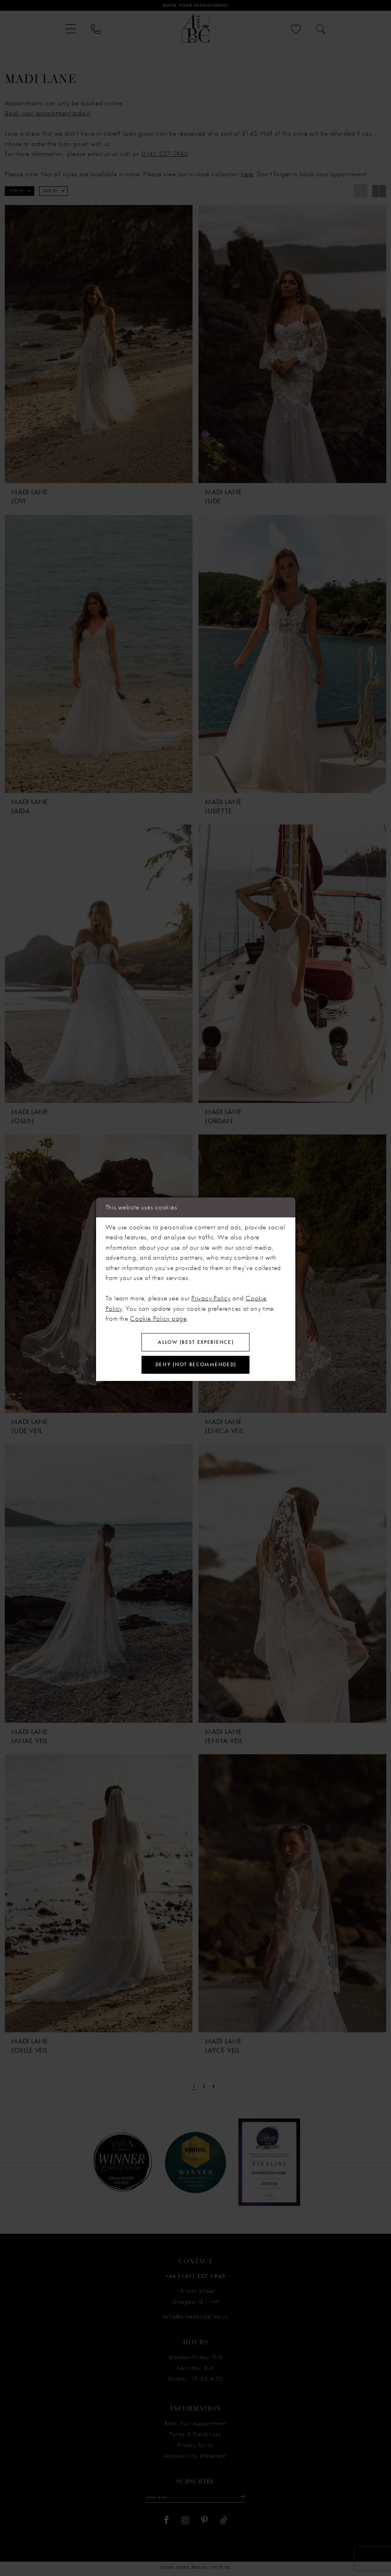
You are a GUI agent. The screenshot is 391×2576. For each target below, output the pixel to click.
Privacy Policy (211, 1296)
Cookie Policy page (158, 1316)
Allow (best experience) (195, 1341)
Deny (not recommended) (195, 1365)
